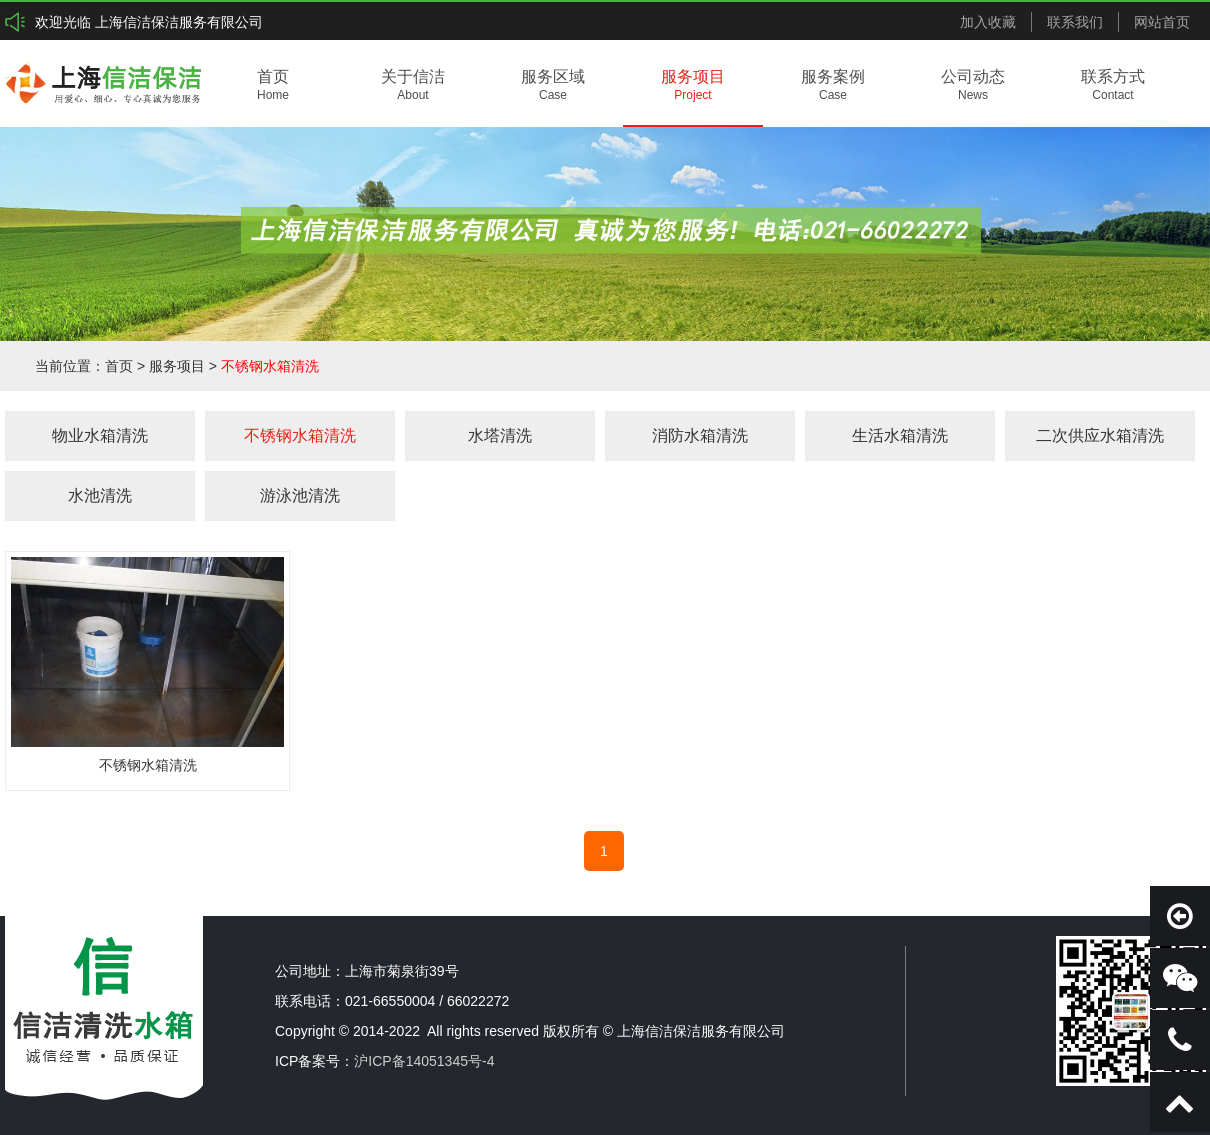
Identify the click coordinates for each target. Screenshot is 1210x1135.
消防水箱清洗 (700, 435)
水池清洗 (100, 495)
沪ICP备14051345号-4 (424, 1061)
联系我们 (1075, 22)
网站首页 (1162, 22)
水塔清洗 (500, 435)
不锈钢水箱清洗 (270, 366)
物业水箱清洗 (100, 435)
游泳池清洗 (300, 495)
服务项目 (177, 366)
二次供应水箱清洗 (1100, 435)
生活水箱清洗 (900, 435)
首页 (119, 366)
